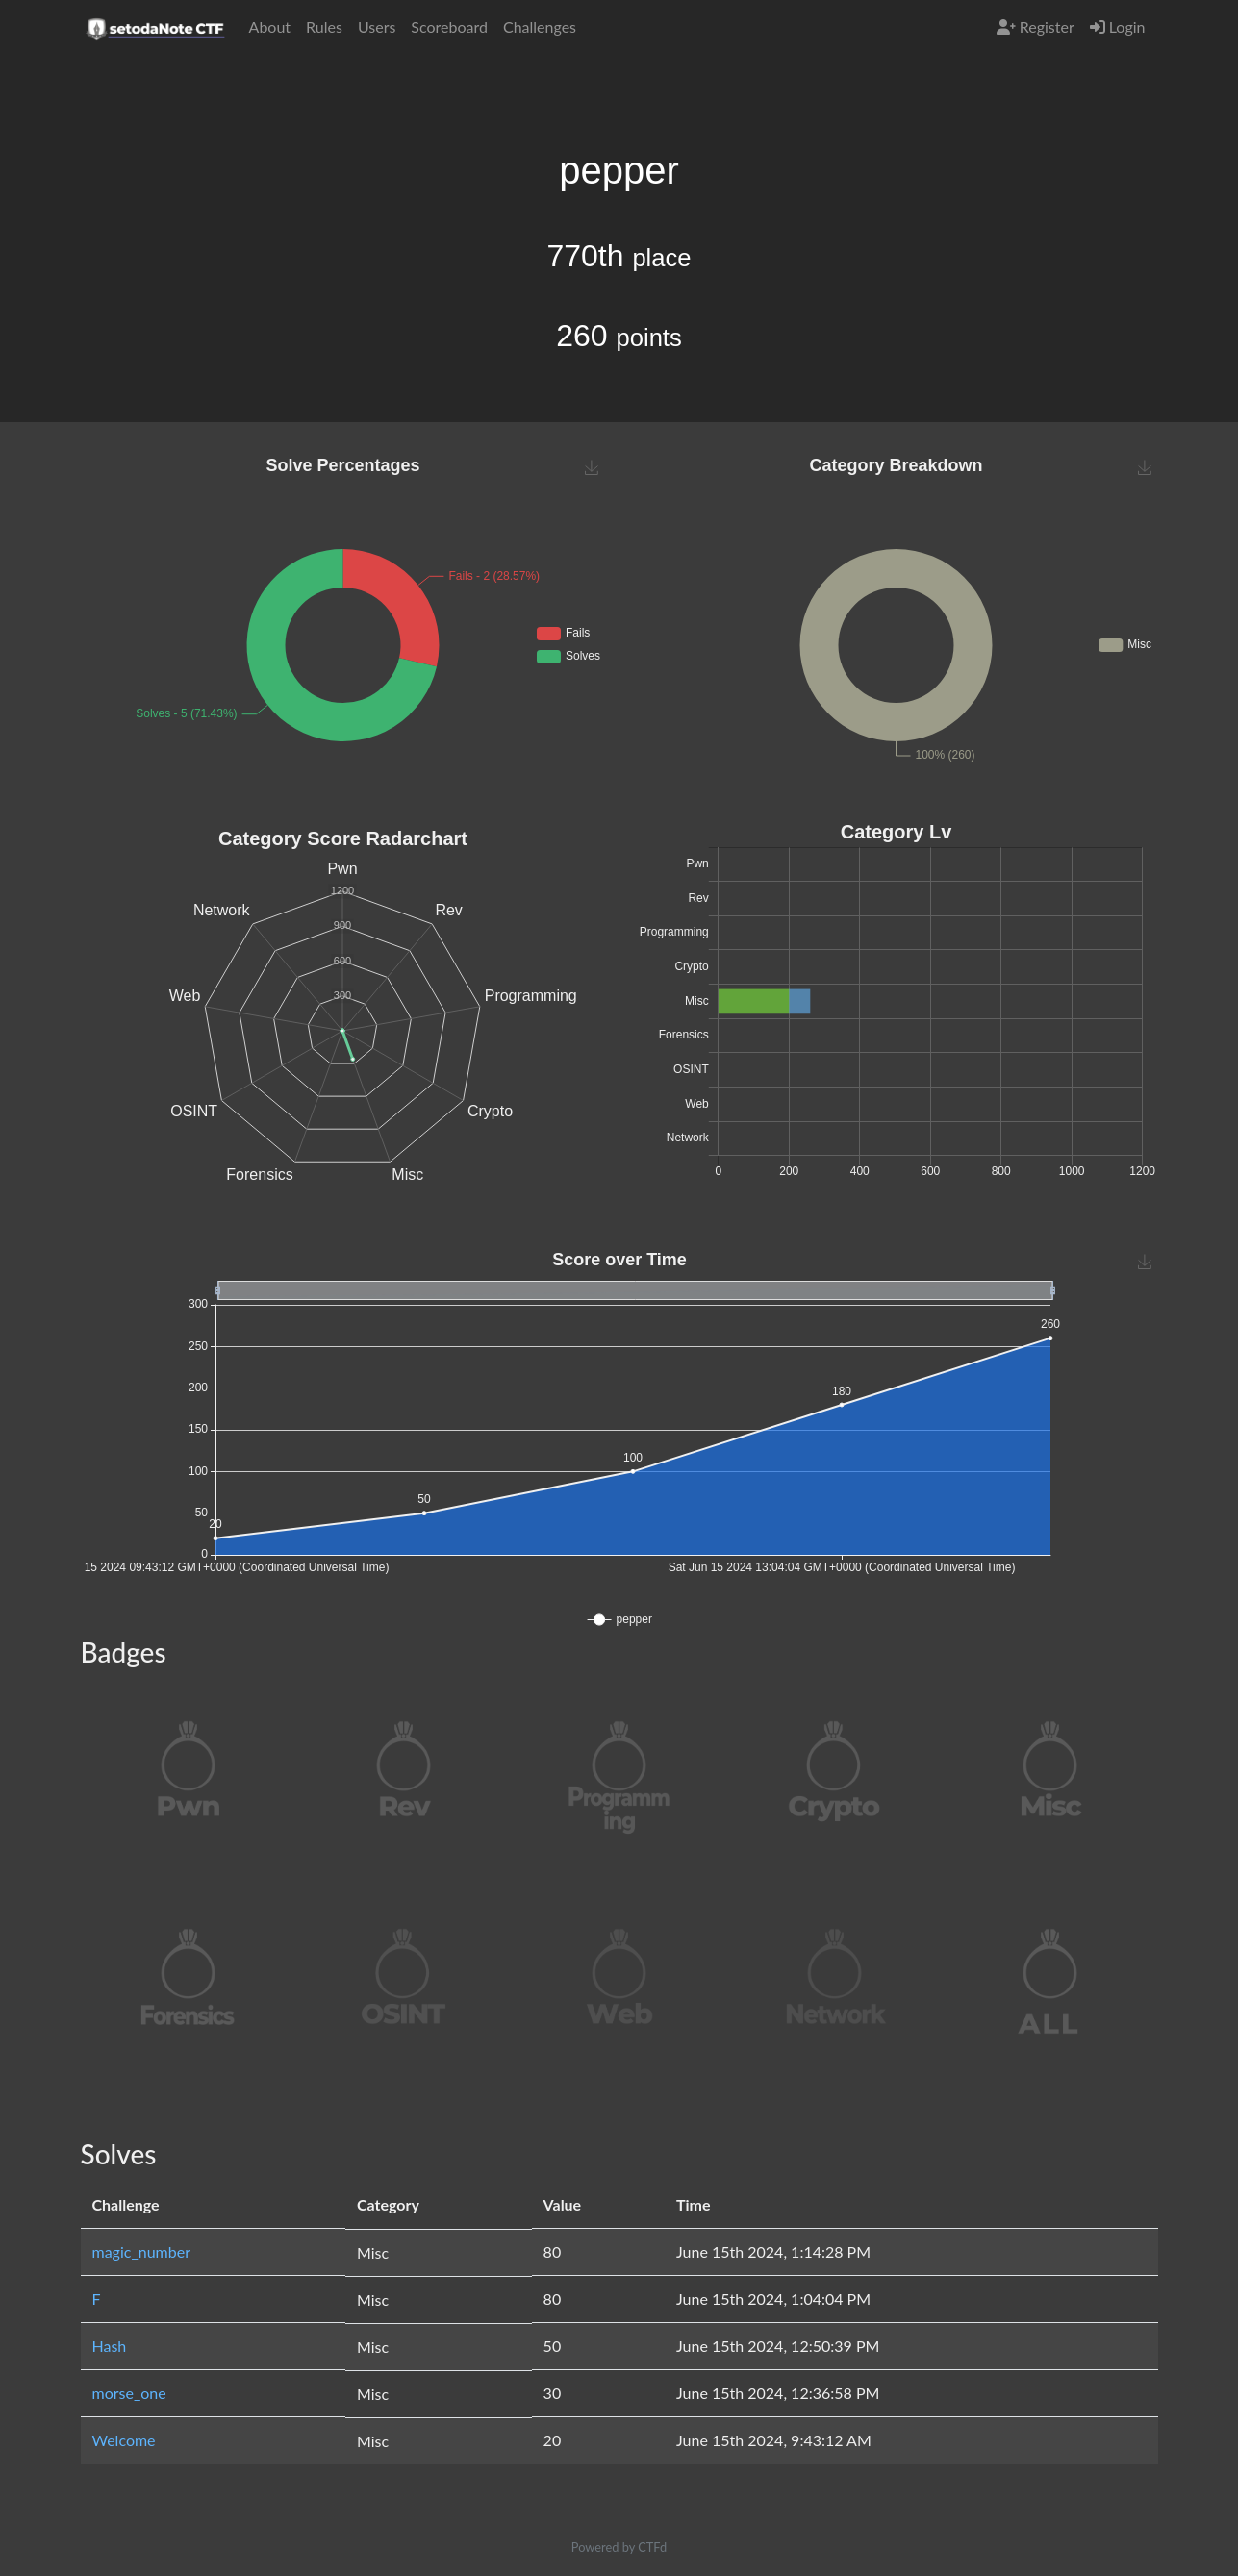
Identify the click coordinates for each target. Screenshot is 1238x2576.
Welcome (124, 2440)
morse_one (129, 2393)
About (270, 26)
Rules (324, 26)
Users (376, 26)
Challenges (539, 26)
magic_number (141, 2251)
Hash (109, 2346)
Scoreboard (449, 26)
